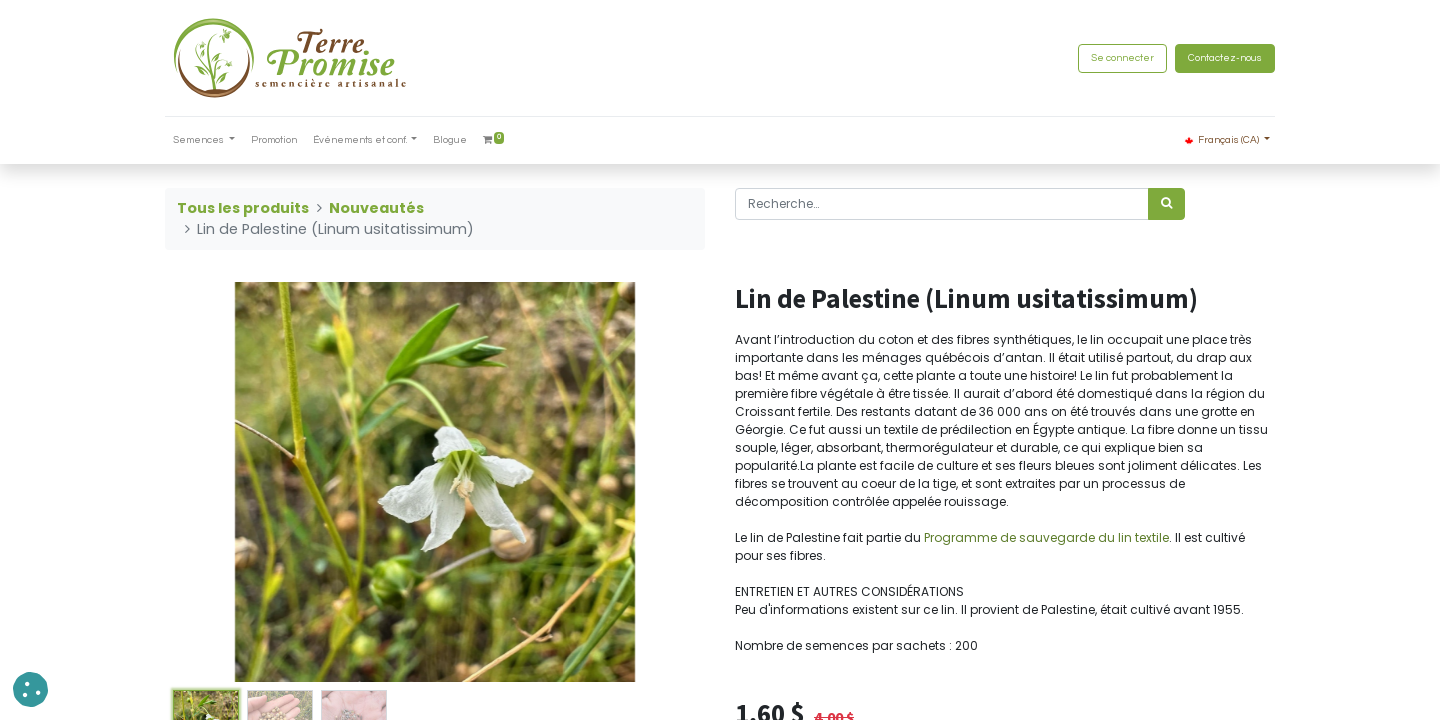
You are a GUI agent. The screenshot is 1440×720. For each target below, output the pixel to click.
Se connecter (1122, 58)
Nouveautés (376, 208)
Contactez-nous (1225, 58)
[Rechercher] (1166, 204)
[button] (30, 689)
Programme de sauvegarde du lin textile (1046, 537)
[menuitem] (274, 140)
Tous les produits (243, 208)
